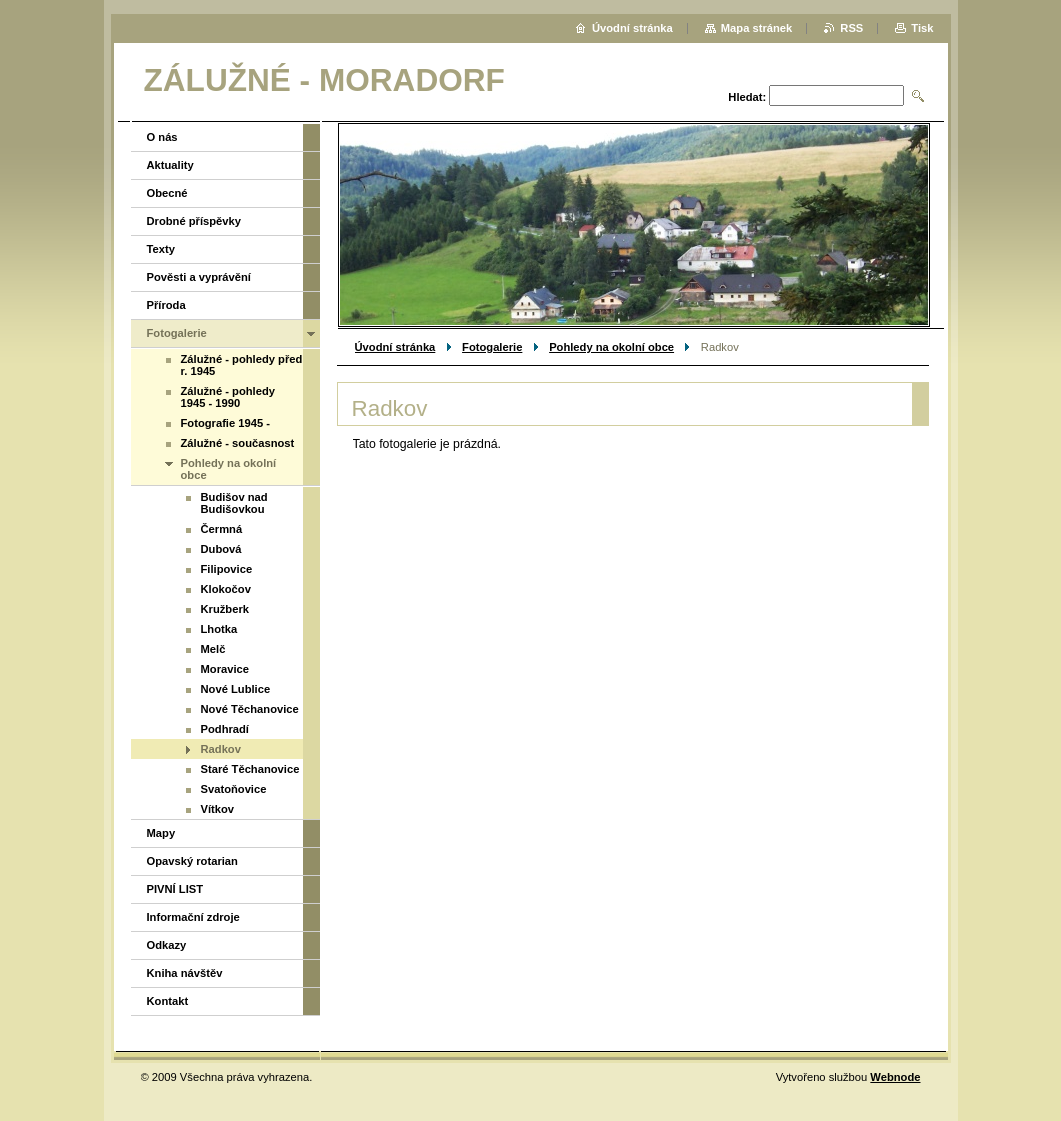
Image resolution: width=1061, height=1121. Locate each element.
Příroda (166, 305)
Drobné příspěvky (194, 221)
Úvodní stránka (395, 347)
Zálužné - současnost (238, 443)
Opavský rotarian (192, 861)
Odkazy (167, 945)
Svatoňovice (234, 789)
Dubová (221, 549)
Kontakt (168, 1001)
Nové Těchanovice (250, 709)
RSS (851, 28)
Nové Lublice (236, 689)
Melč (213, 649)
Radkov (221, 749)
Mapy (161, 833)
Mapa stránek (757, 28)
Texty (161, 249)
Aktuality (170, 165)
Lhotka (219, 629)
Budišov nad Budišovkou (234, 503)
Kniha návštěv (185, 973)
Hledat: (747, 97)
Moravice (225, 669)
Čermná (222, 529)
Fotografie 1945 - (226, 423)
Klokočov (226, 589)
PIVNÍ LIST (175, 889)
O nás (162, 137)
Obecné (167, 193)
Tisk (922, 28)
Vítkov (218, 809)
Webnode (895, 1077)
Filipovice (227, 569)
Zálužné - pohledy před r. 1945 (242, 365)
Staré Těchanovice (250, 769)
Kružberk (225, 609)
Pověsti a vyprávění (199, 277)
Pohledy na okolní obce (611, 347)
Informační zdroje (193, 917)
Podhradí (225, 729)
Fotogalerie (492, 347)
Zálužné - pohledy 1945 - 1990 (228, 397)
